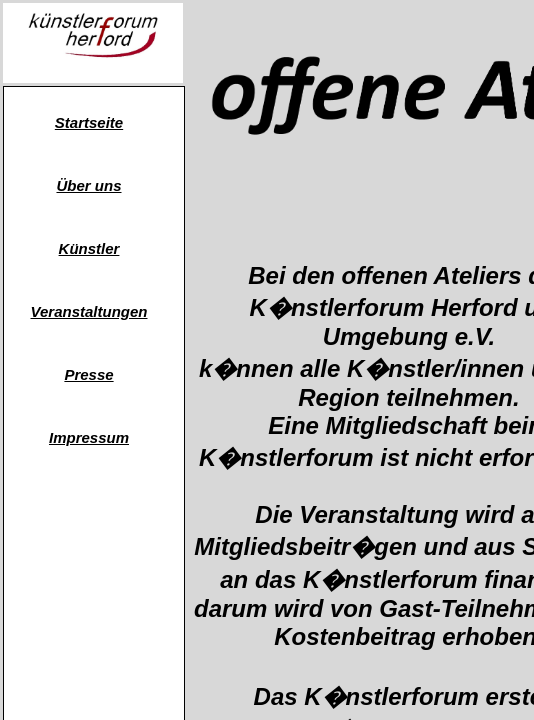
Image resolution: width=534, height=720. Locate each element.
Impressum (89, 437)
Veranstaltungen (89, 311)
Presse (88, 374)
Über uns (88, 185)
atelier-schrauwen (88, 525)
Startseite (89, 122)
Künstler (89, 248)
